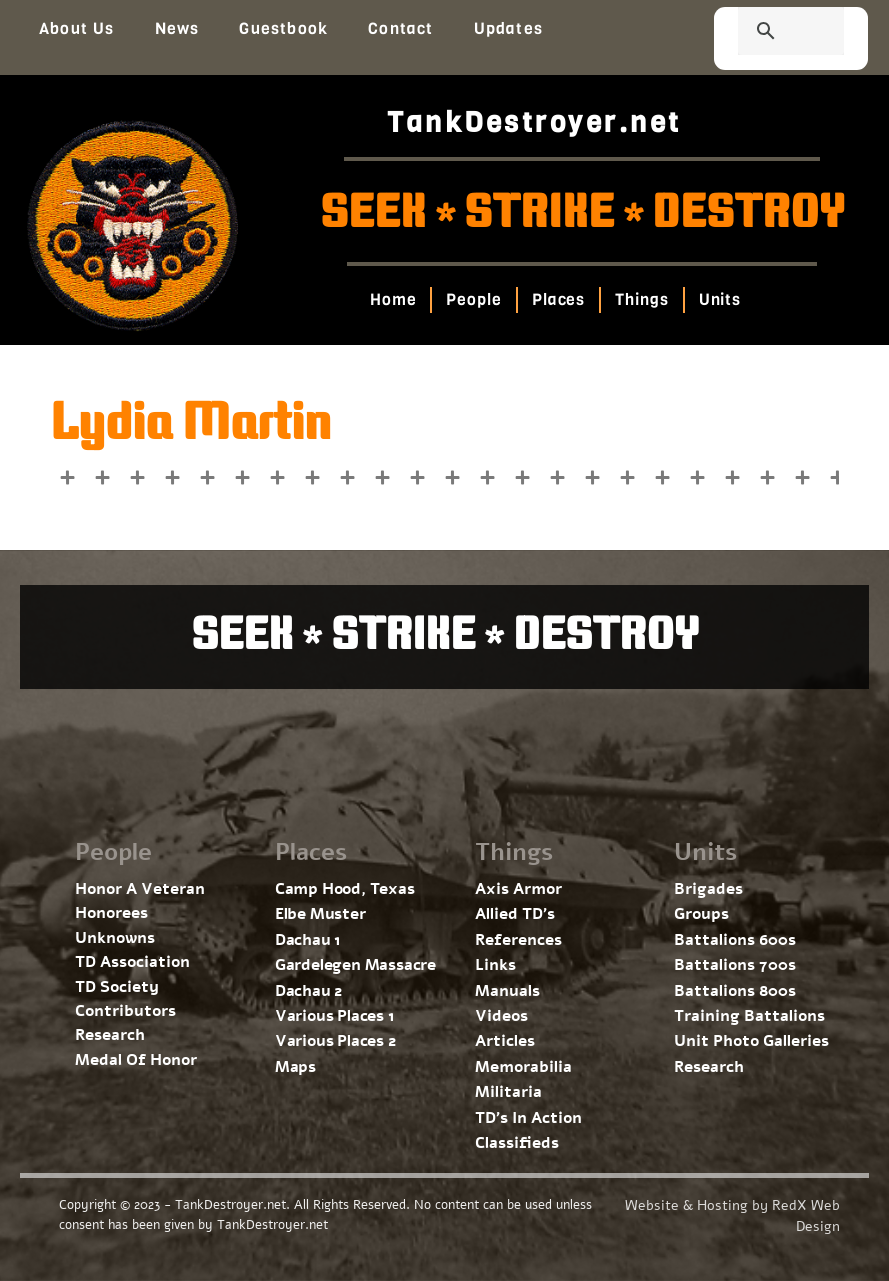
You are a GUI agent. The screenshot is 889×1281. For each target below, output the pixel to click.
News (177, 28)
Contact (400, 28)
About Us (77, 28)
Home (393, 299)
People (474, 299)
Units (720, 299)
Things (641, 299)
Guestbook (283, 28)
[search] (766, 33)
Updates (508, 28)
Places (558, 299)
